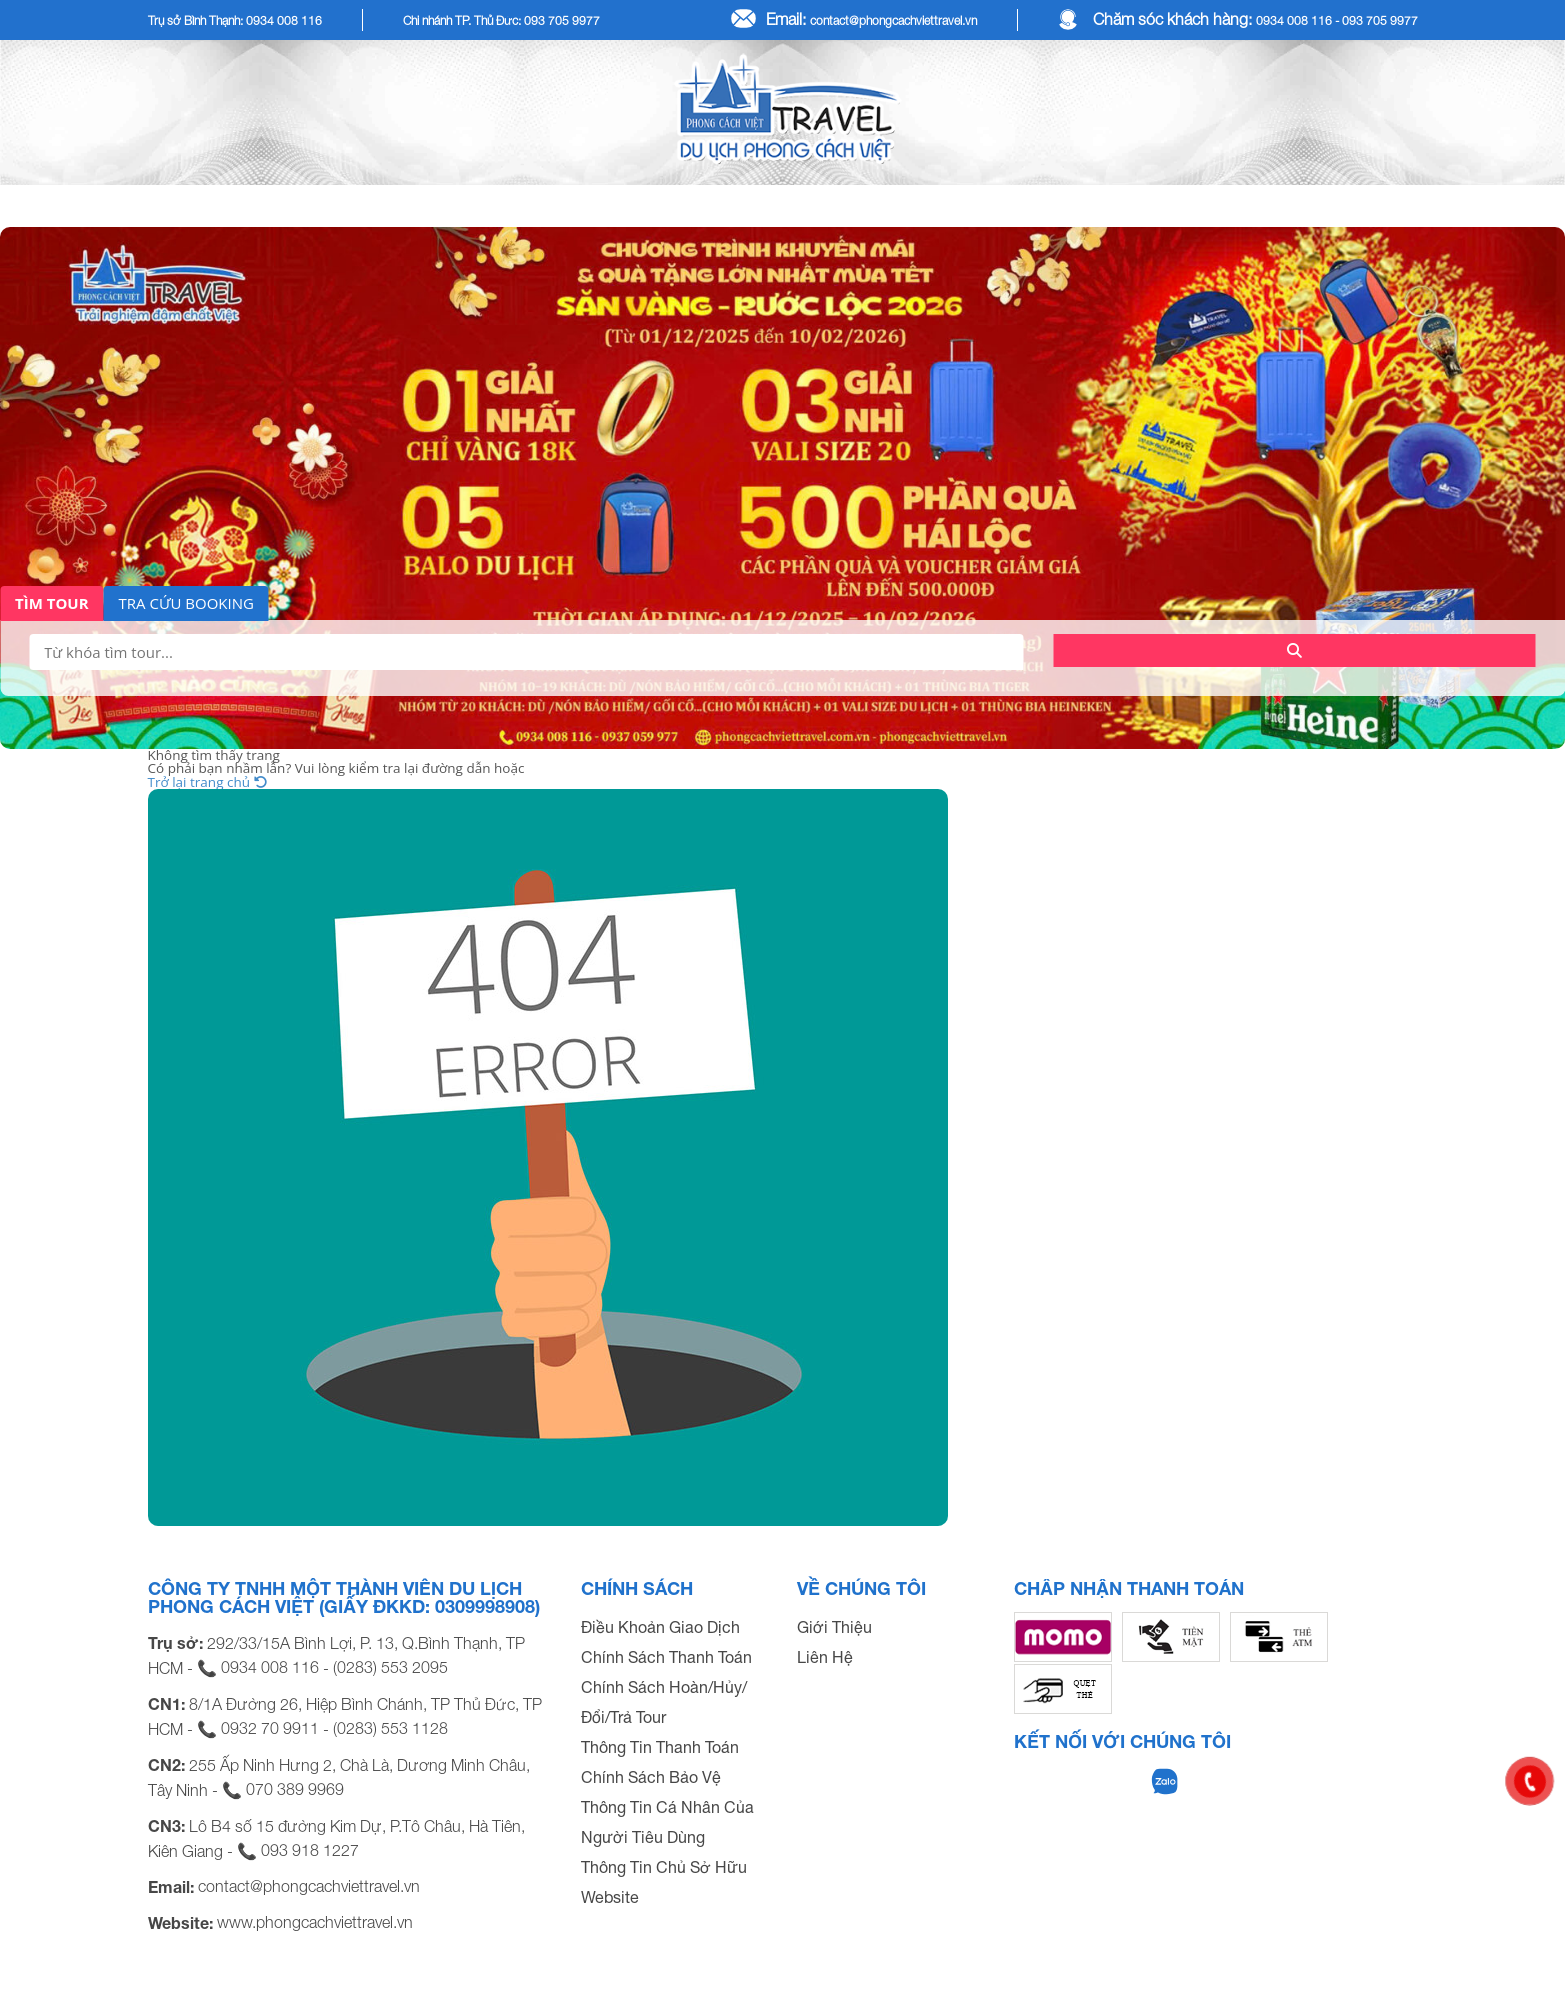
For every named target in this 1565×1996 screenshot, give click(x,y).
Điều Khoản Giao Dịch (660, 1627)
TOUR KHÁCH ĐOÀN (919, 206)
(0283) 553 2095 (390, 1667)
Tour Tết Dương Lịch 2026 (639, 206)
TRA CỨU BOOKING (186, 603)
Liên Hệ (825, 1657)
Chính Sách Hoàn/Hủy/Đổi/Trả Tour (664, 1702)
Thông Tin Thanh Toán (660, 1747)
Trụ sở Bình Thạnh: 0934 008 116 (235, 20)
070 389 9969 (295, 1789)
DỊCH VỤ (1339, 206)
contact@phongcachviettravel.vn (893, 20)
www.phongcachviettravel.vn (315, 1922)
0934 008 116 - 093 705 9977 (1337, 20)
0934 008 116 (270, 1667)
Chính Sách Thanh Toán (666, 1657)
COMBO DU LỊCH (1151, 206)
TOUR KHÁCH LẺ (371, 206)
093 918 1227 (310, 1850)
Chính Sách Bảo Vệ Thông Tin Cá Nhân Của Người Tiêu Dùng (667, 1807)
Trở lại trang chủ (208, 782)
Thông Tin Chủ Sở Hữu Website (664, 1882)
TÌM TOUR (52, 603)
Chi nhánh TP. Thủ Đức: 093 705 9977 (501, 20)
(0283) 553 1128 (390, 1728)
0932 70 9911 (270, 1728)
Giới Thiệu (834, 1627)
